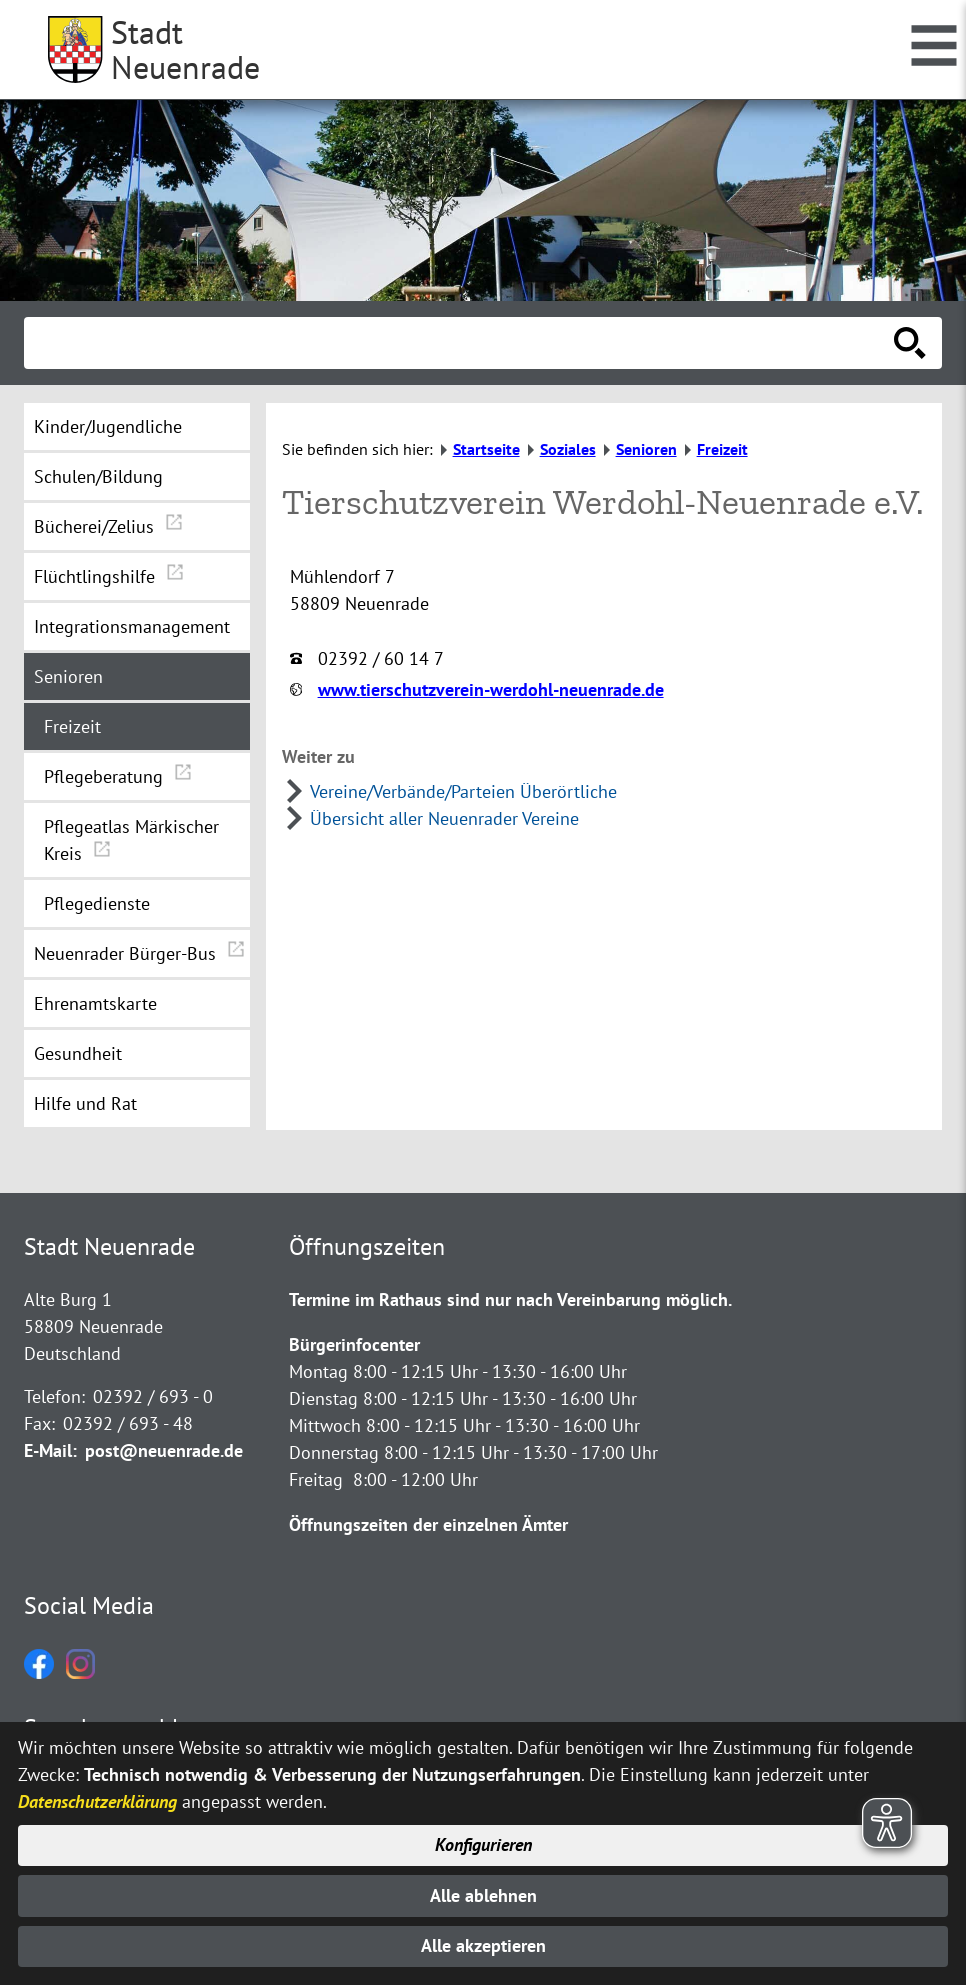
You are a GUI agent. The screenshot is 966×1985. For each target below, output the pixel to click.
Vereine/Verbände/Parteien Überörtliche (463, 791)
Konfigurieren (483, 1845)
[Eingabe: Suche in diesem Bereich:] (461, 343)
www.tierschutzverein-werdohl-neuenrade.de (491, 689)
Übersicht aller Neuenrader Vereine (444, 818)
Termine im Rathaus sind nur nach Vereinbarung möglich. (510, 1299)
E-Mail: (50, 1450)
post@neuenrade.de (164, 1450)
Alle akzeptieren (483, 1946)
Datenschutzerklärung (97, 1802)
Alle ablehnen (483, 1895)
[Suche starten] (910, 343)
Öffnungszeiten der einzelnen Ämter (428, 1524)
